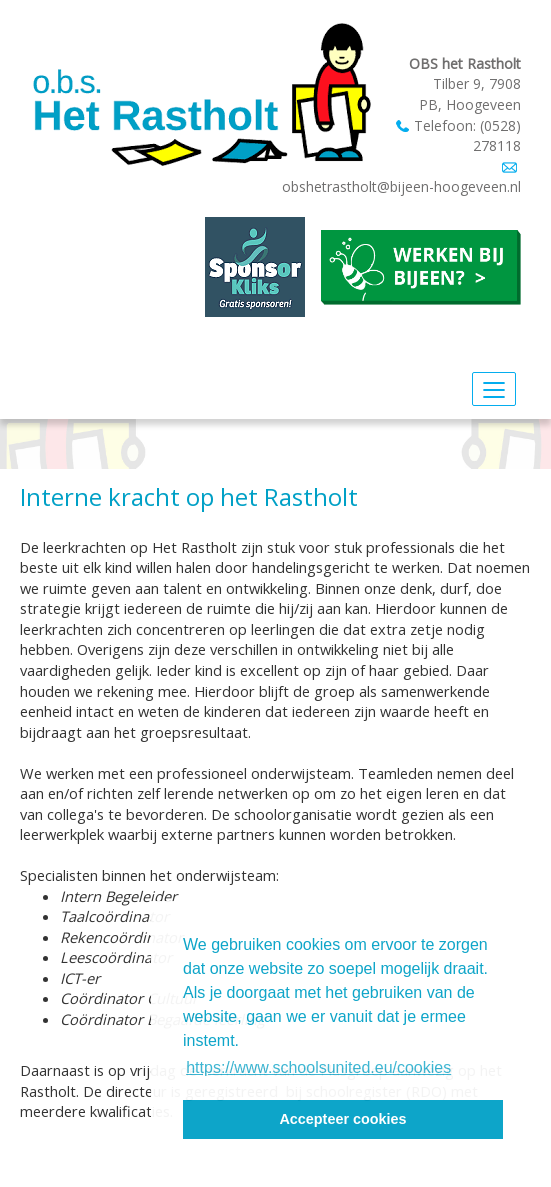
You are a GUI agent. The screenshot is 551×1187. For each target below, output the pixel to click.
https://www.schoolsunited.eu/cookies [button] (318, 1067)
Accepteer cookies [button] (342, 1119)
